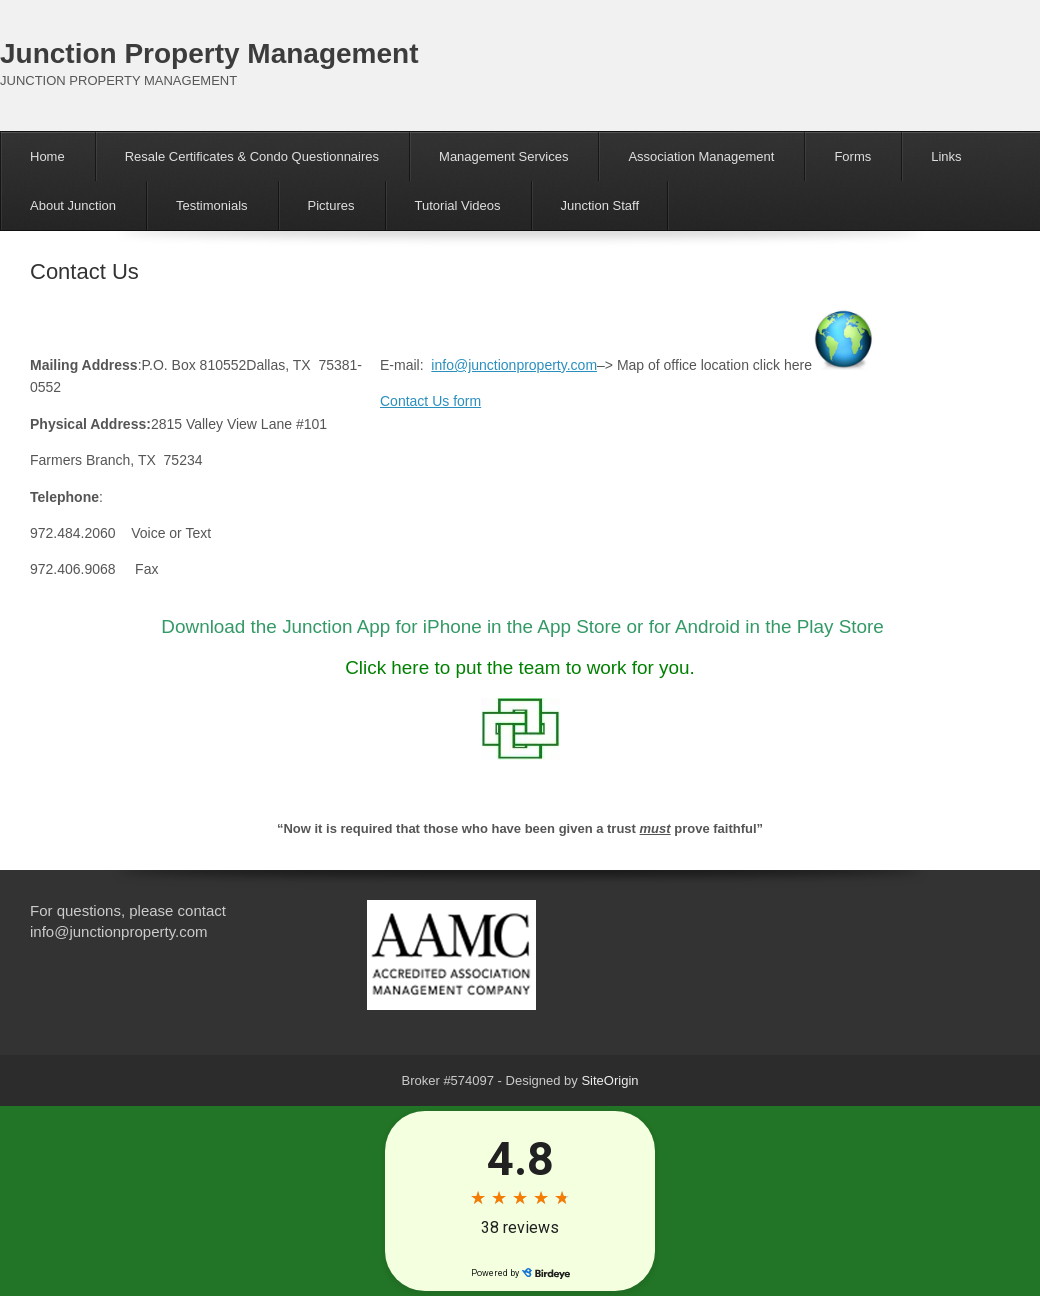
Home (47, 156)
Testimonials (212, 205)
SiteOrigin (609, 1080)
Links (946, 156)
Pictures (331, 205)
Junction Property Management (209, 53)
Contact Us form (430, 401)
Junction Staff (600, 205)
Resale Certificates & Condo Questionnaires (252, 156)
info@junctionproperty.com (514, 365)
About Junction (73, 205)
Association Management (701, 156)
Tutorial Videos (458, 205)
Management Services (503, 156)
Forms (852, 156)
